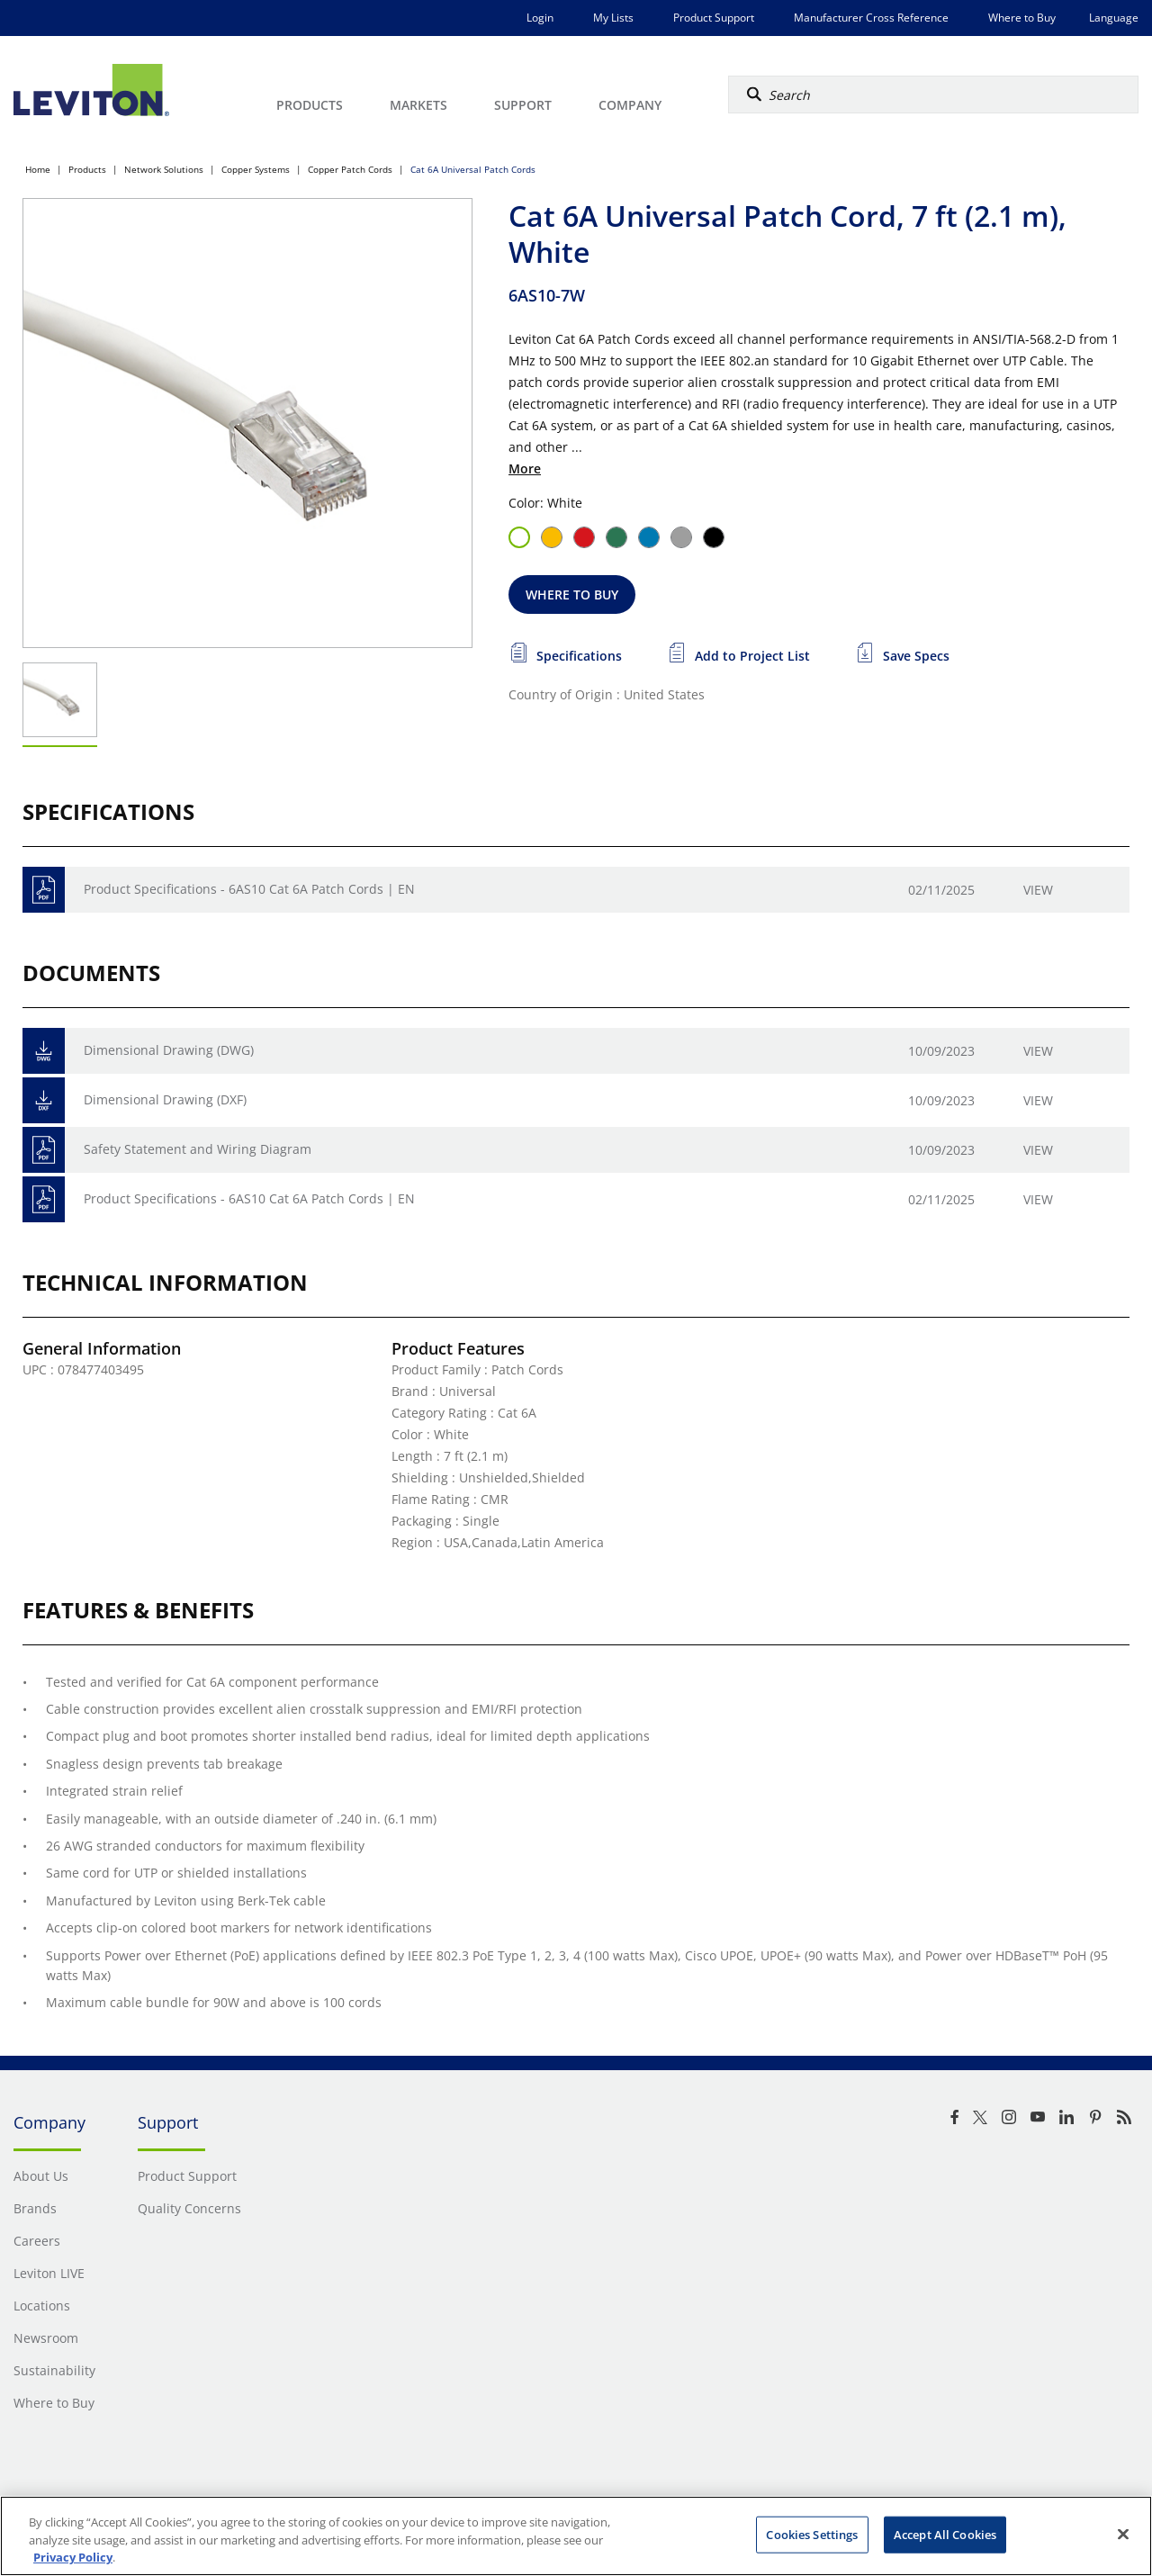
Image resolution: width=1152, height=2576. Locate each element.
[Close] (1123, 2533)
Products (87, 169)
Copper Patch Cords (350, 169)
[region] (576, 2536)
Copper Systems (255, 169)
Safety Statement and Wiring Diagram (197, 1148)
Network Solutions (163, 169)
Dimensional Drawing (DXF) (165, 1099)
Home (37, 169)
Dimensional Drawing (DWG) (169, 1049)
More (524, 468)
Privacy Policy (72, 2557)
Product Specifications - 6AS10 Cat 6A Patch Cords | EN (249, 888)
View (1038, 889)
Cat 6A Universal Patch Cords (473, 169)
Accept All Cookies (945, 2534)
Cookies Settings (812, 2534)
